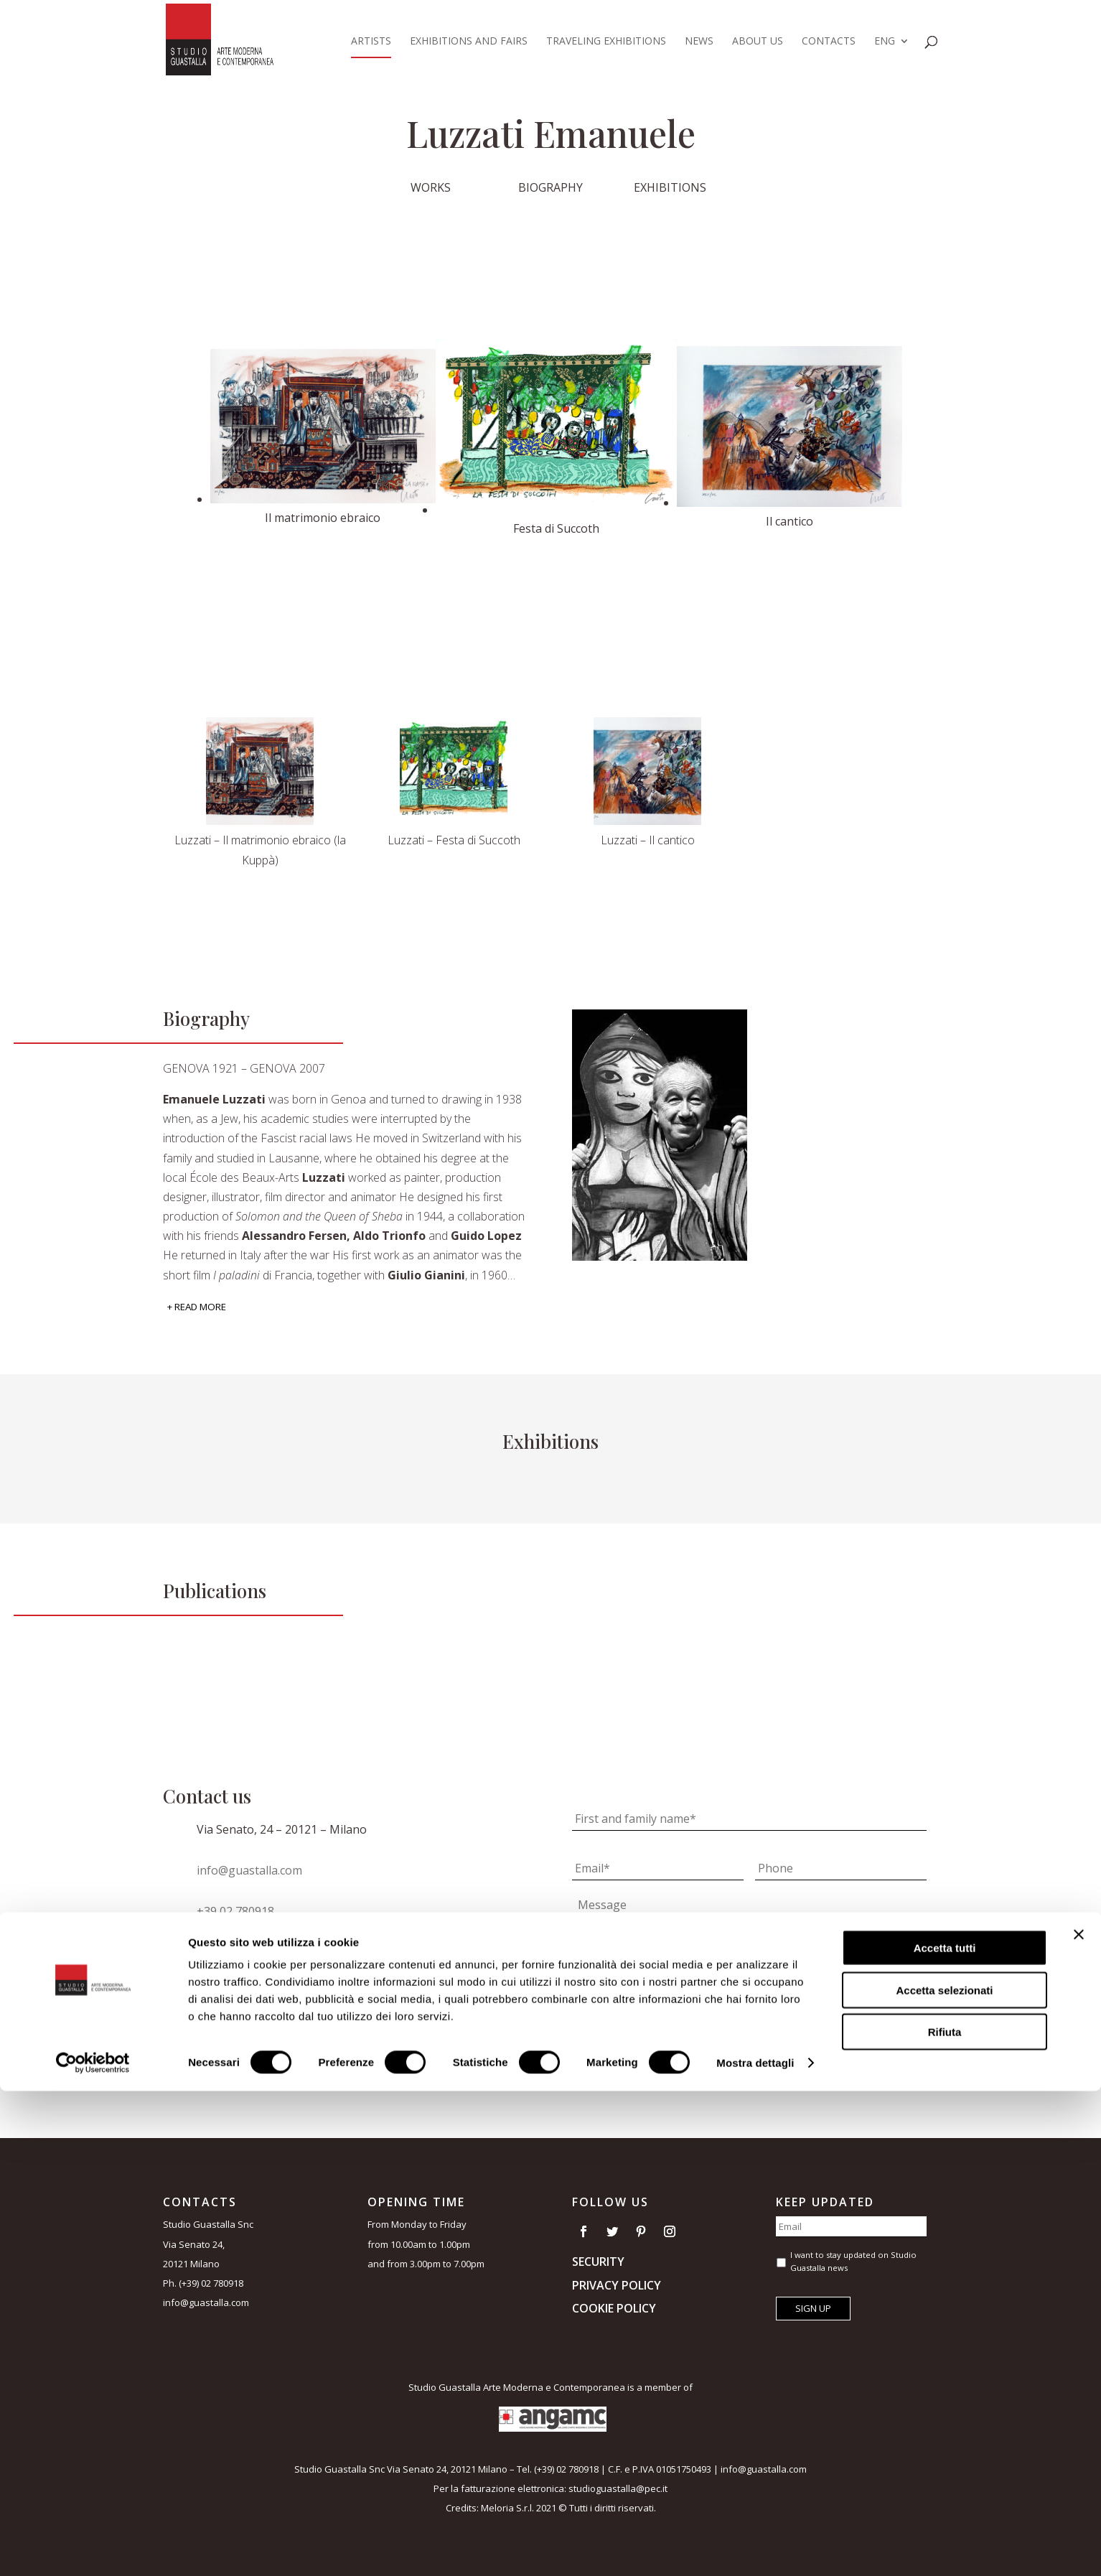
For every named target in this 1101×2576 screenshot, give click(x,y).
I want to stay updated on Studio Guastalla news (699, 2002)
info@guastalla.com (249, 1870)
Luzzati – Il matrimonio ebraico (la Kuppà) (260, 849)
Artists (371, 41)
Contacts (829, 41)
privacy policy (736, 1974)
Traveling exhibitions (606, 41)
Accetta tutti (945, 2433)
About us (757, 41)
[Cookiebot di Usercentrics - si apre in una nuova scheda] (93, 2548)
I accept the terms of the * (680, 1974)
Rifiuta (945, 2517)
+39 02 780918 (235, 1911)
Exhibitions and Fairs (469, 41)
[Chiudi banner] (1079, 2419)
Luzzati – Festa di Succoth (454, 840)
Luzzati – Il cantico (648, 840)
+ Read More (196, 1306)
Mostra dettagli (755, 2548)
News (699, 41)
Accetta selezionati (944, 2475)
